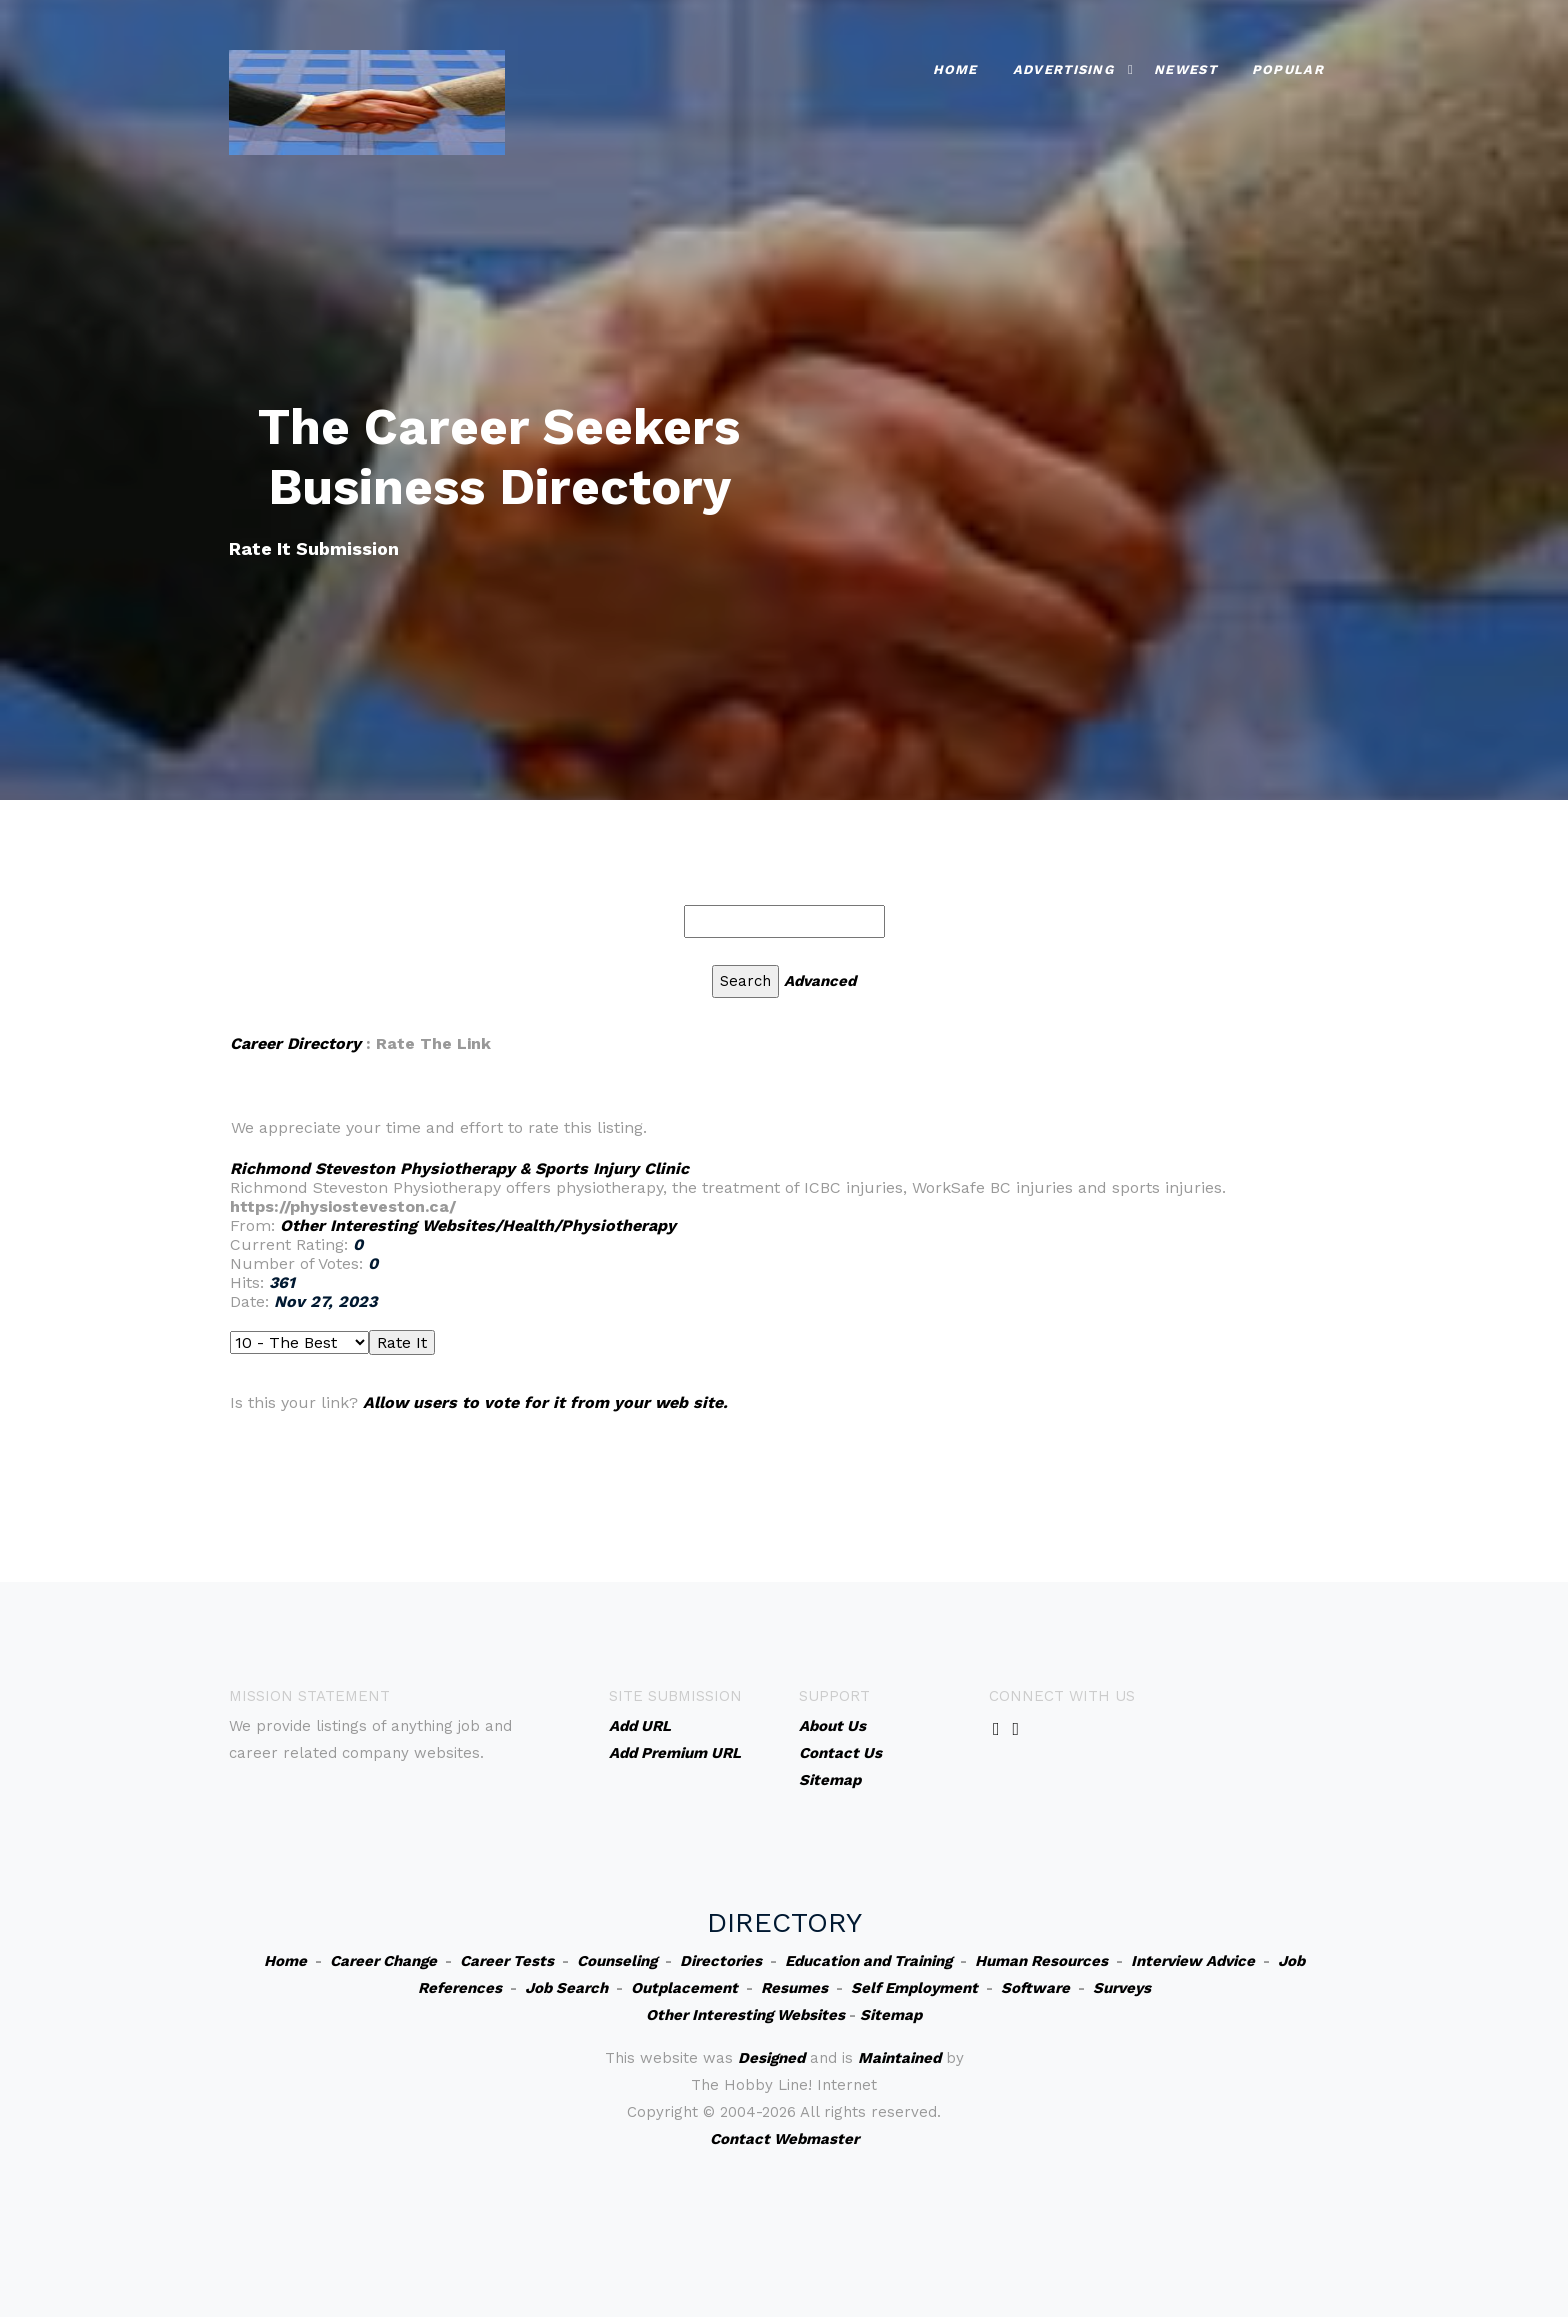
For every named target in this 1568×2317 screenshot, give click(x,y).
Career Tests (507, 1961)
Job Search (566, 1988)
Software (1035, 1988)
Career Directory (295, 1043)
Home (955, 69)
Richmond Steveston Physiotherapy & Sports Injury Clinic (459, 1168)
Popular (1288, 69)
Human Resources (1041, 1961)
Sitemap (891, 2015)
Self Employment (914, 1988)
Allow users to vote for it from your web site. (545, 1402)
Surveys (1122, 1988)
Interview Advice (1193, 1961)
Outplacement (684, 1988)
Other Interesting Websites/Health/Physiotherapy (478, 1225)
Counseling (617, 1961)
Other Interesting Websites (745, 2015)
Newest (1185, 69)
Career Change (383, 1961)
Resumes (794, 1988)
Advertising (1063, 69)
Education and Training (868, 1961)
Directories (721, 1961)
